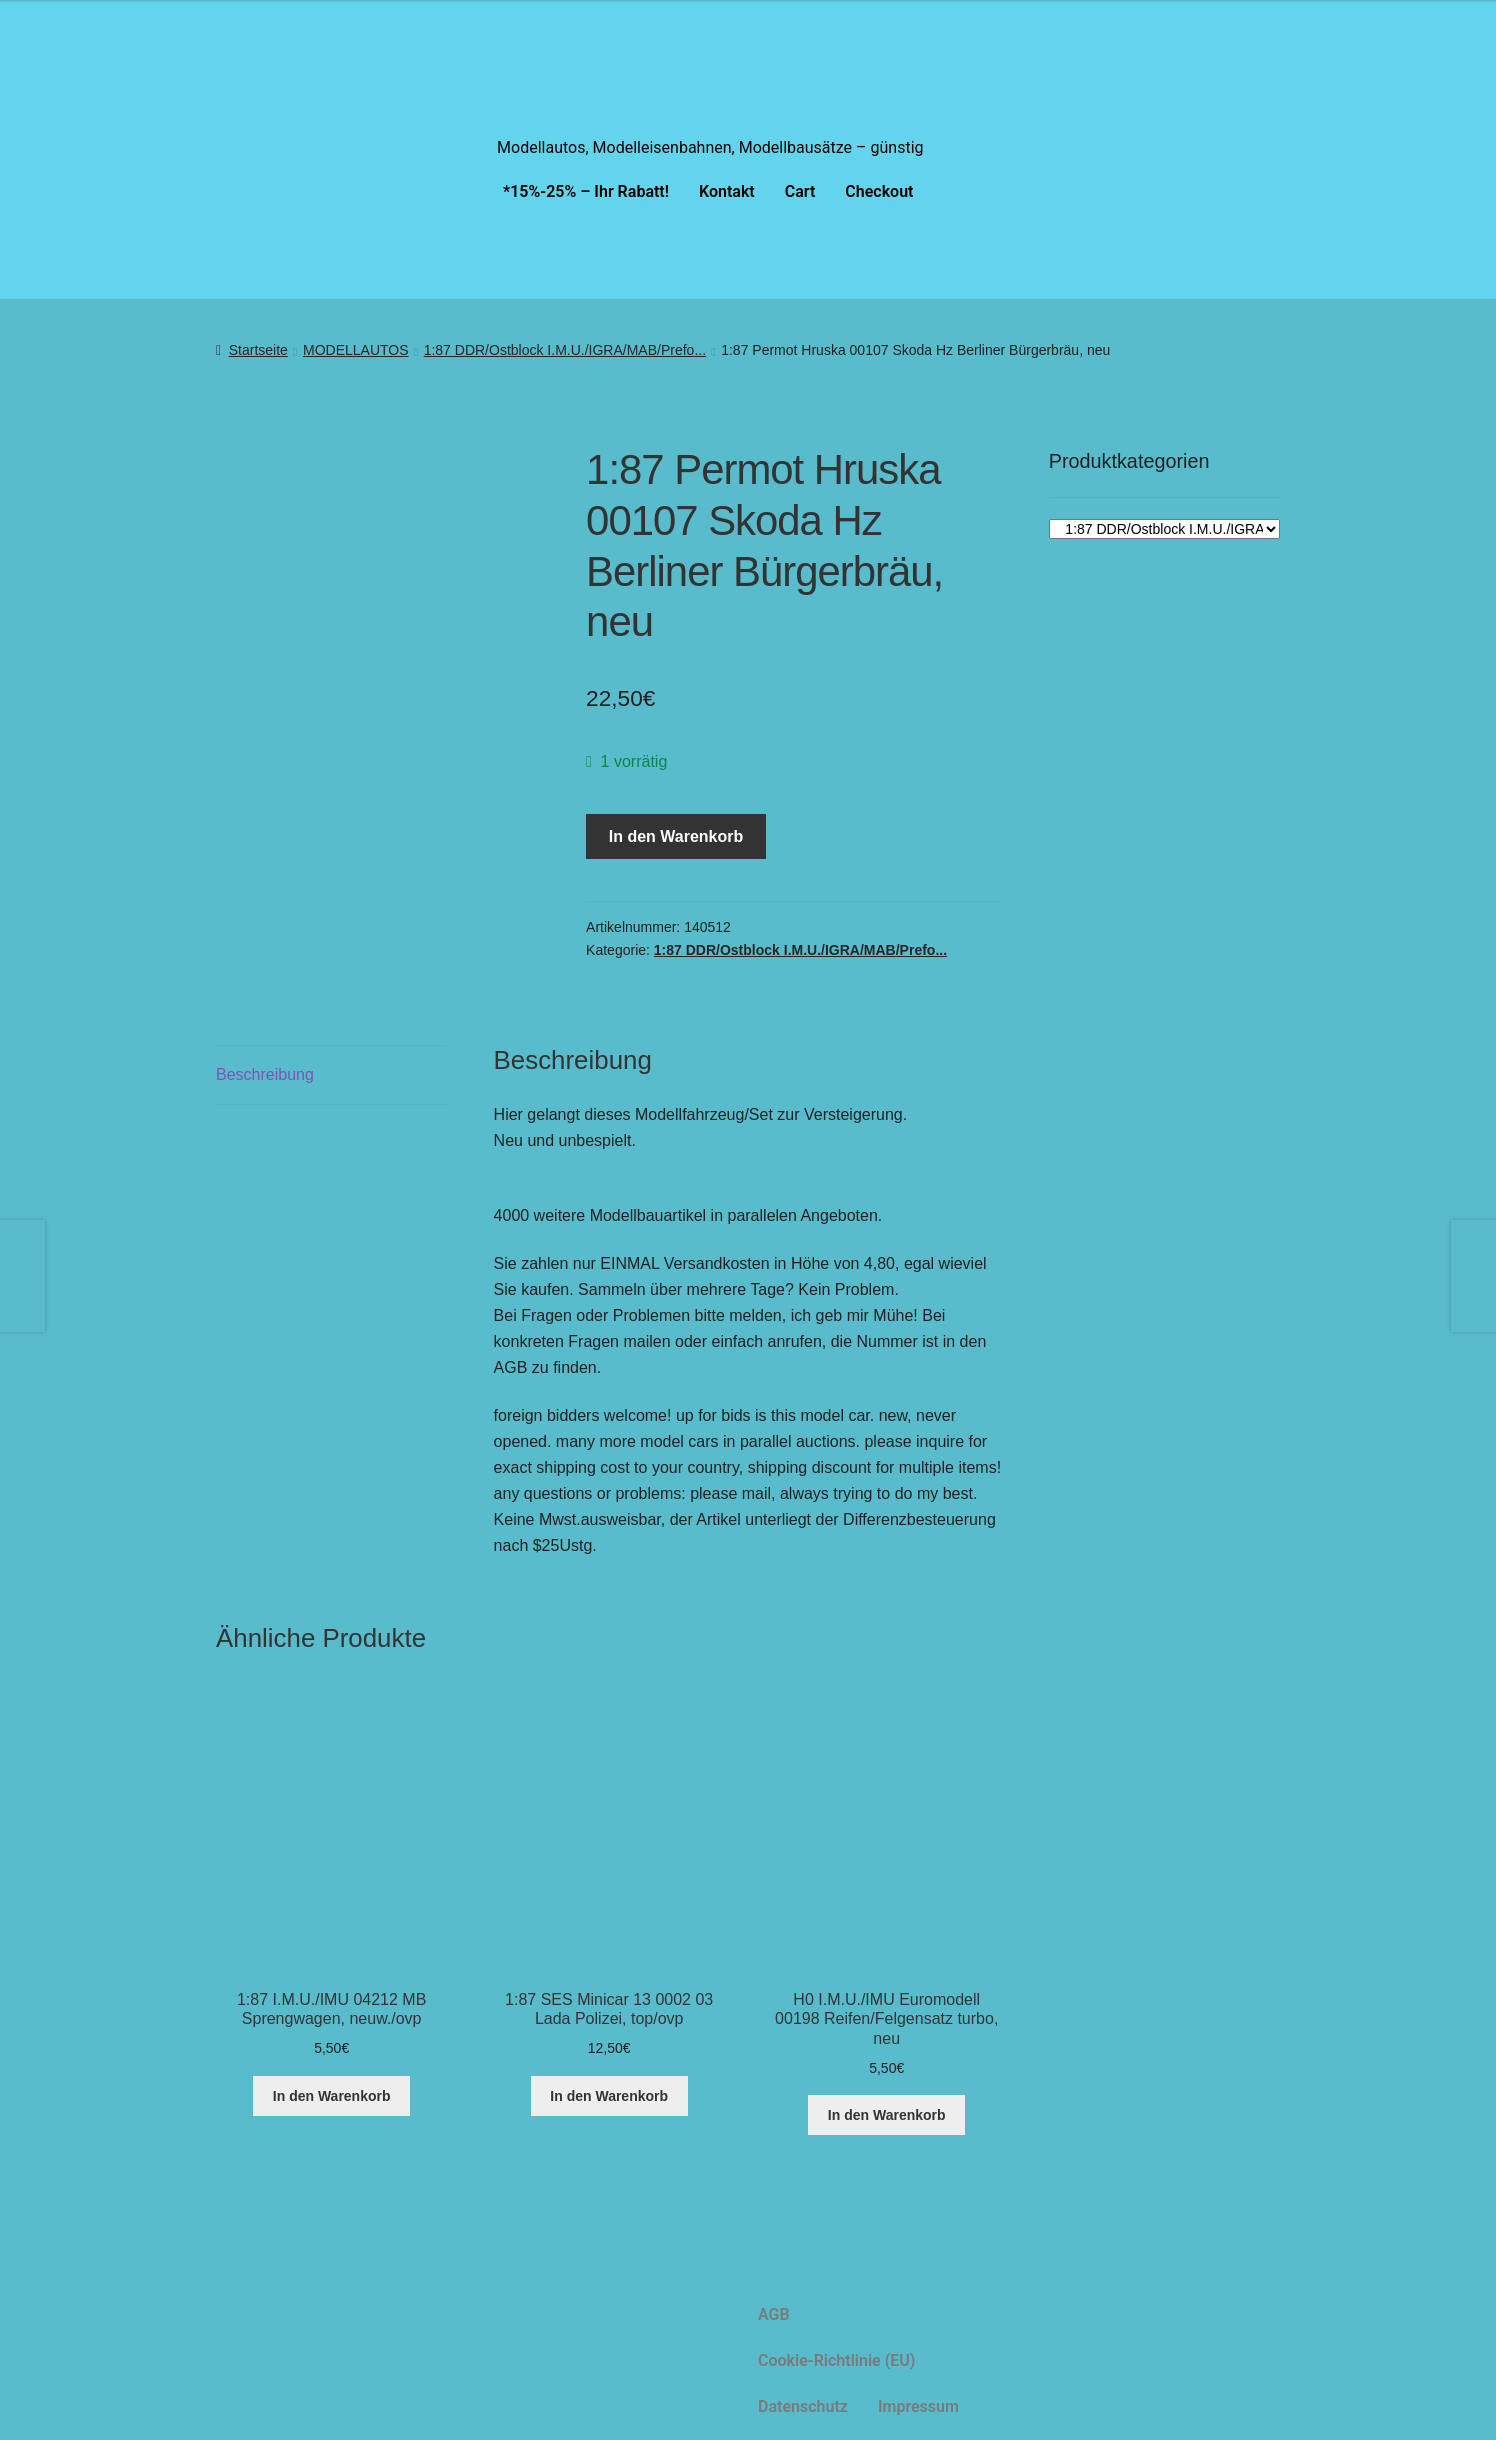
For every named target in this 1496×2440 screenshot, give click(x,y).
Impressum (918, 2406)
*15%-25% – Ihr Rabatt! (586, 191)
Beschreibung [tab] (265, 1074)
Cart (800, 191)
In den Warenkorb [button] (332, 2096)
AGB (774, 2314)
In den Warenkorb (676, 836)
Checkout (879, 191)
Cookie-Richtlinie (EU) (836, 2360)
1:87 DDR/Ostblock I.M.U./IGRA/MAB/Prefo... (565, 350)
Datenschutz (803, 2406)
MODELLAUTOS (356, 350)
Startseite (258, 350)
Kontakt (727, 191)
